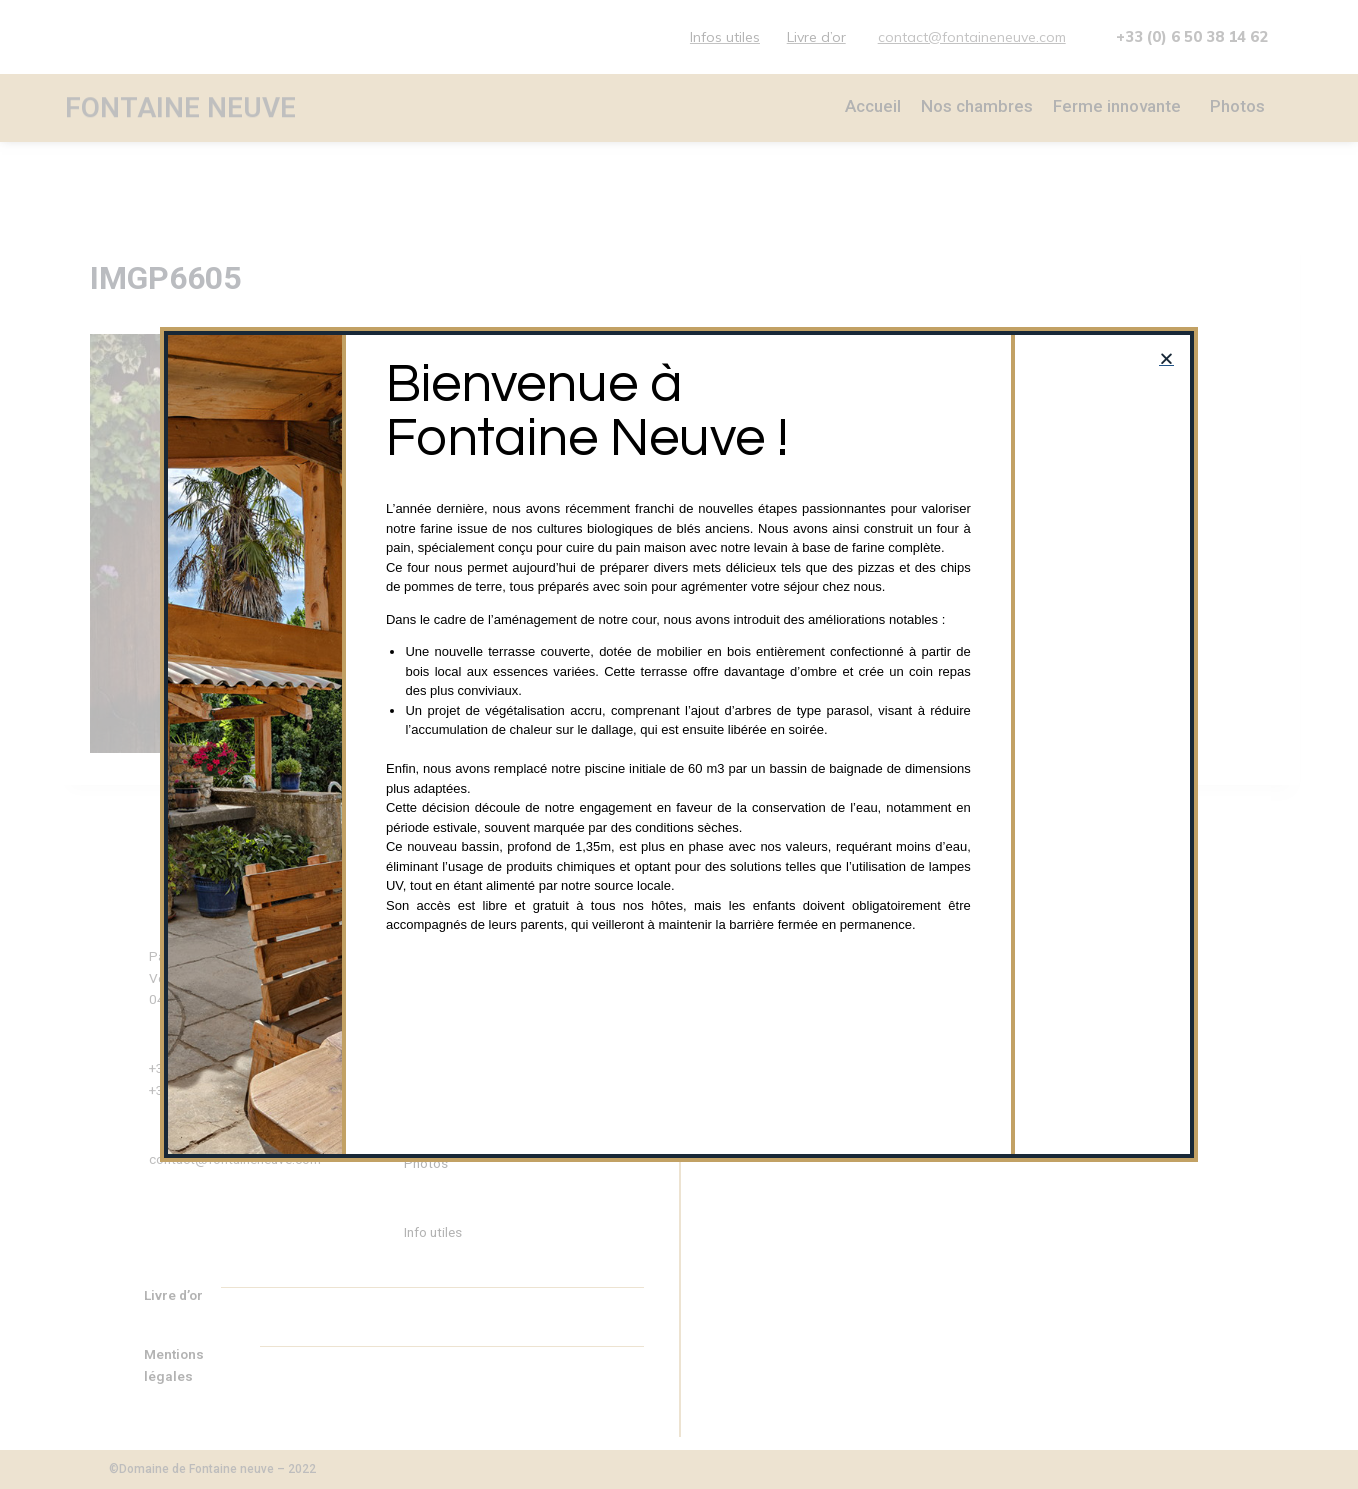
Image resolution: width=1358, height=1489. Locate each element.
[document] (679, 744)
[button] (1166, 358)
